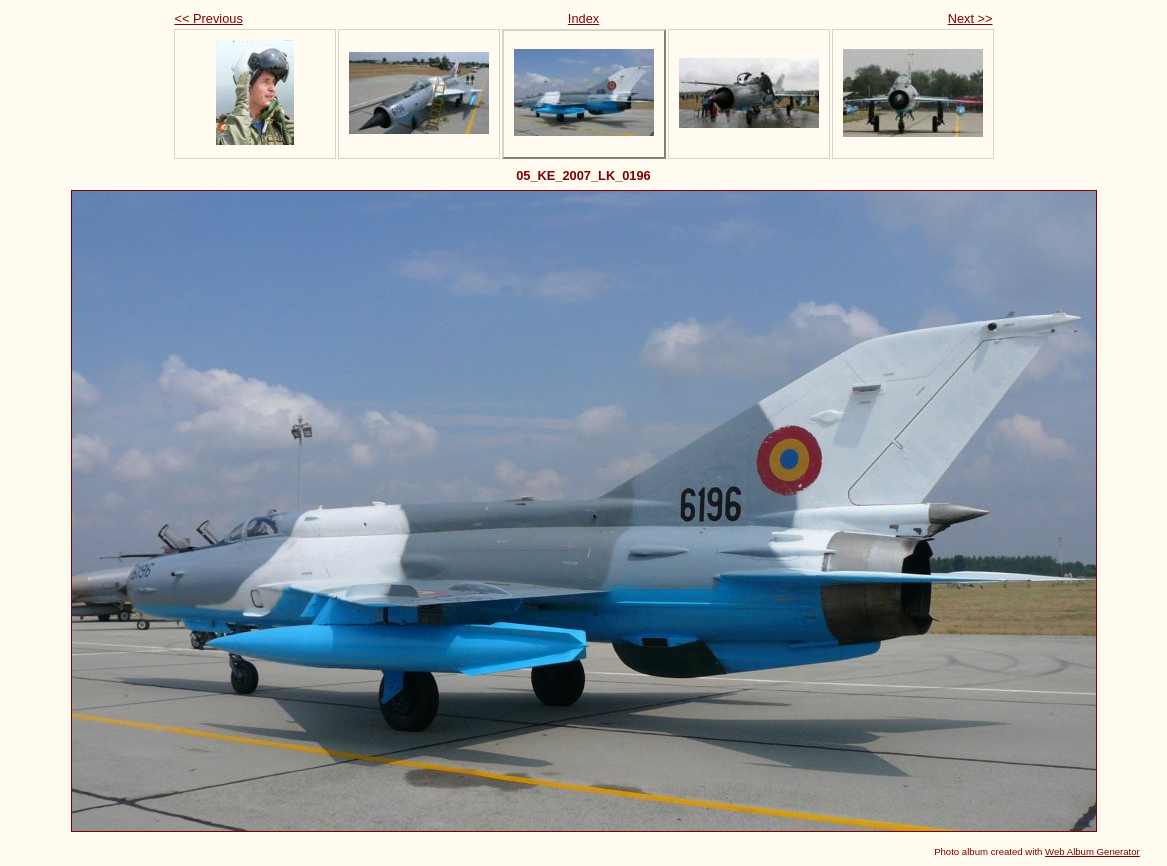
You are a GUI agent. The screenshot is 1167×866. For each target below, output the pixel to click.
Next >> (970, 18)
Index (583, 18)
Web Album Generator (1092, 851)
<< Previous (209, 18)
